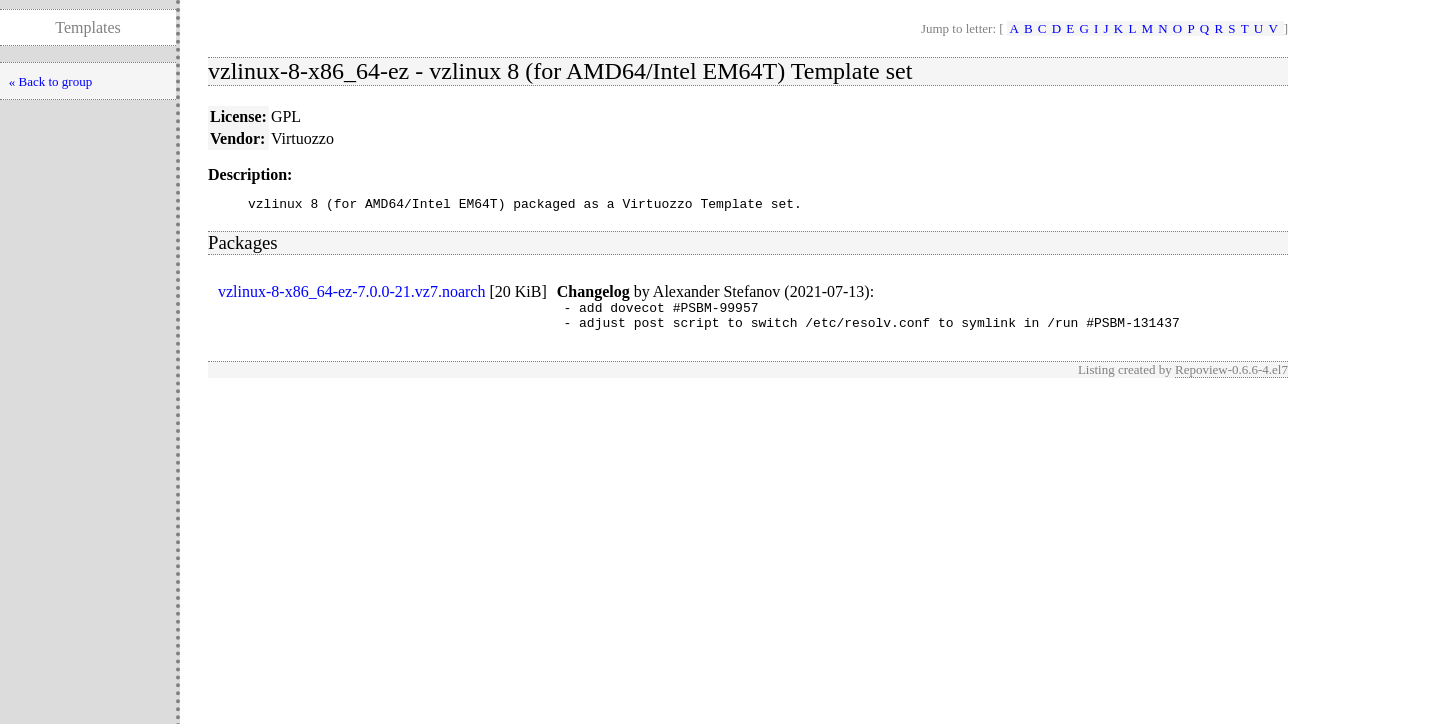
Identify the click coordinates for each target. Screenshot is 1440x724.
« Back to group (50, 81)
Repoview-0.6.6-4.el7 (1231, 378)
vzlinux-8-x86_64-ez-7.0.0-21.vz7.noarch (351, 294)
